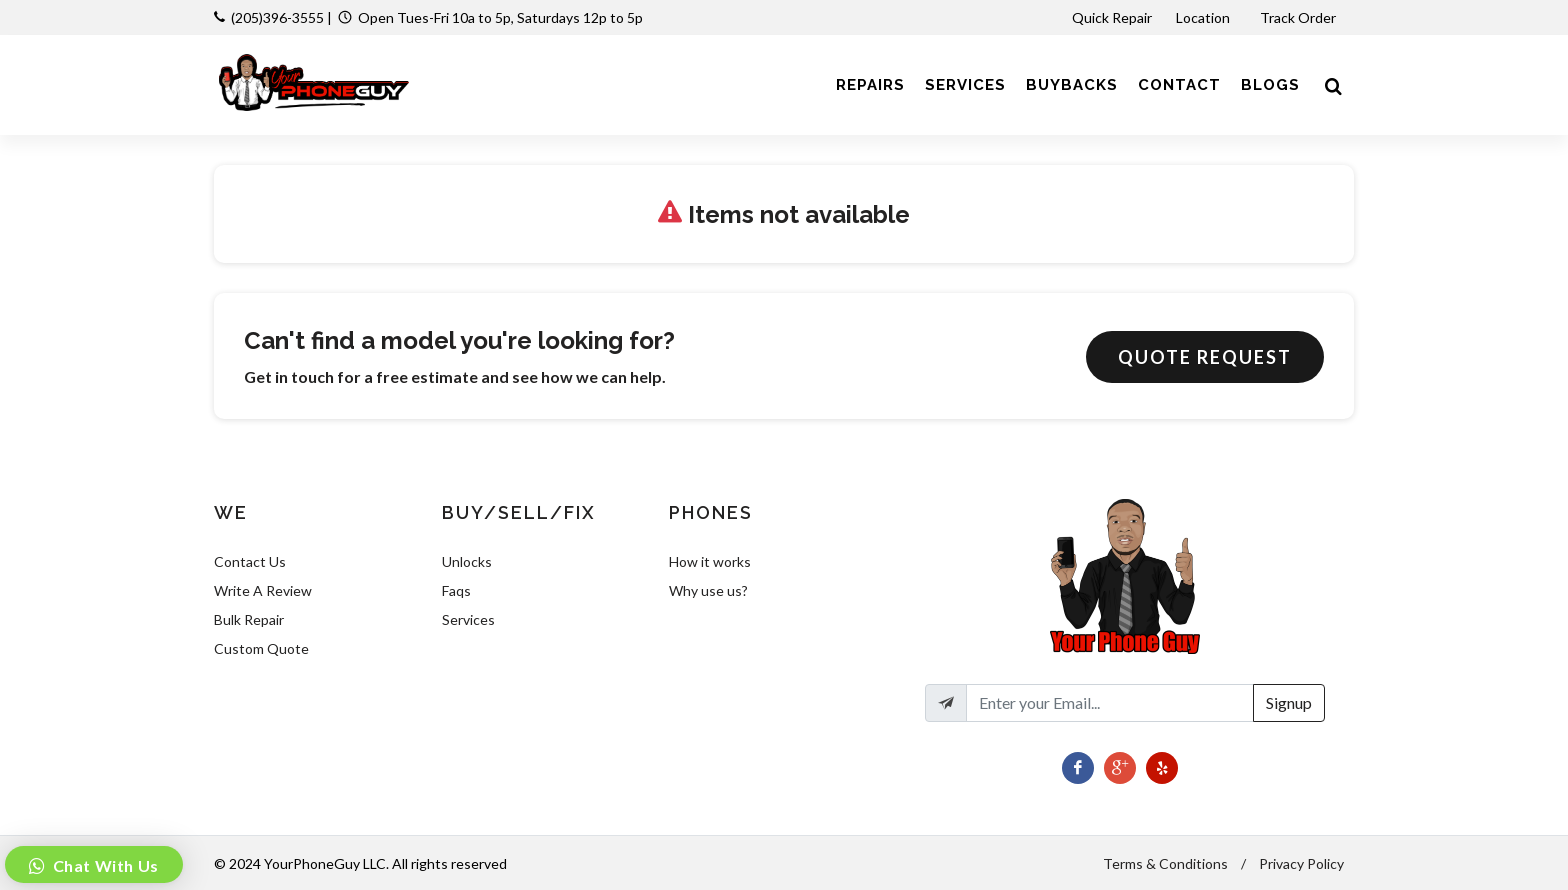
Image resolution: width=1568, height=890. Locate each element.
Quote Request (1205, 357)
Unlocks (467, 561)
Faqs (456, 590)
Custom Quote (261, 648)
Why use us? (708, 590)
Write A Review (263, 590)
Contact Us (250, 561)
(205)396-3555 (277, 17)
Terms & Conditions (1165, 863)
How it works (710, 561)
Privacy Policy (1301, 863)
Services (468, 619)
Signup (1289, 702)
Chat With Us (104, 865)
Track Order (1299, 17)
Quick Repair (1112, 17)
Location (1204, 17)
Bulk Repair (249, 619)
